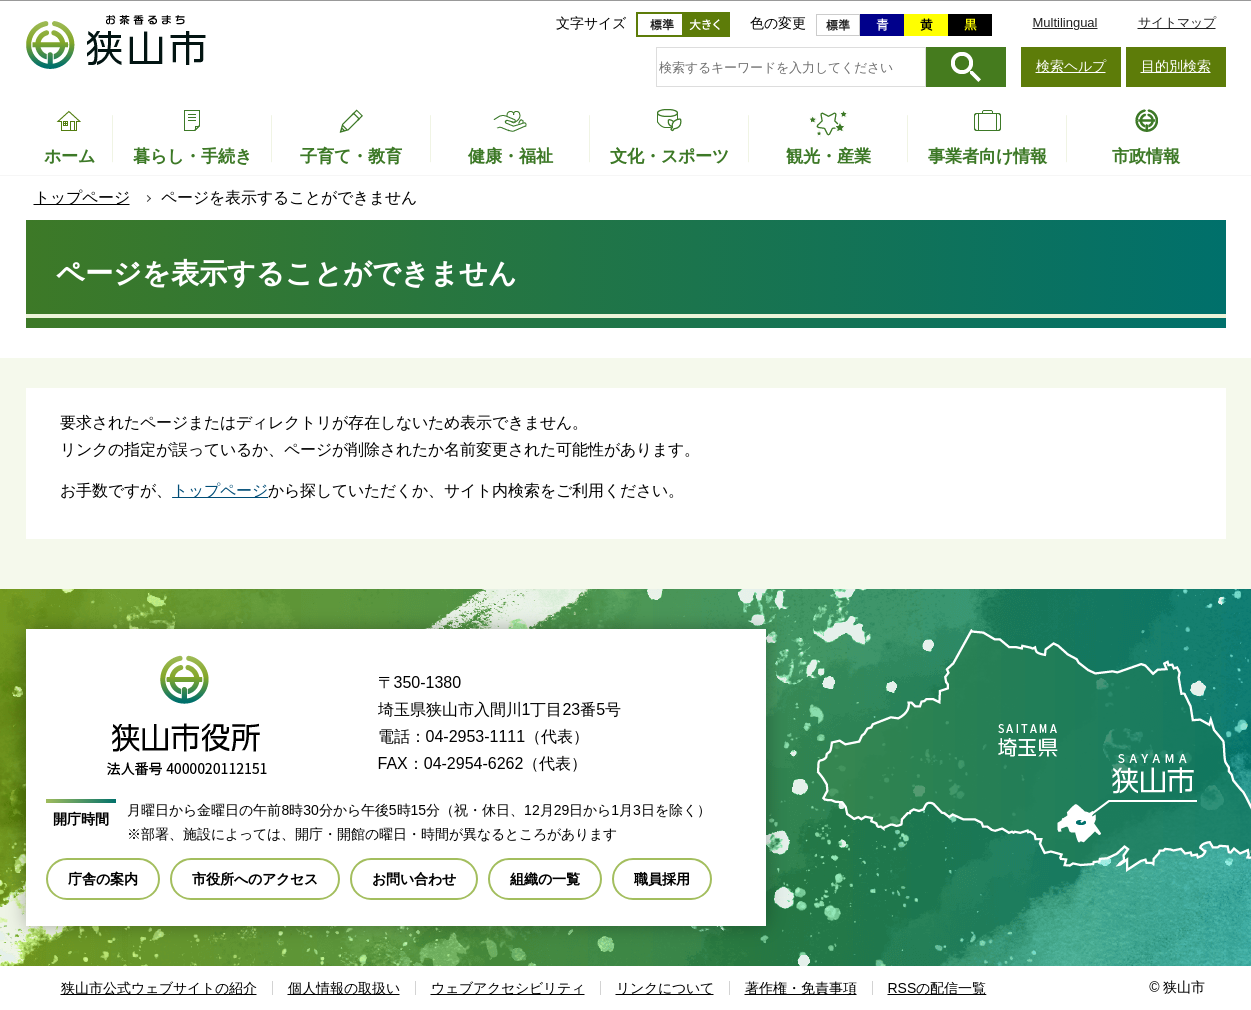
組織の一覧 (545, 879)
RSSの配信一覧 (937, 988)
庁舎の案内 (103, 879)
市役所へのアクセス (255, 879)
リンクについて (665, 988)
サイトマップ (1177, 22)
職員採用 (662, 879)
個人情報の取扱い (344, 988)
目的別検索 (1176, 66)
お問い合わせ (414, 879)
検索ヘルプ (1071, 66)
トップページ (82, 197)
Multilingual (1064, 22)
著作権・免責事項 (801, 988)
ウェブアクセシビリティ (508, 988)
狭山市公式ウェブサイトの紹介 (159, 988)
